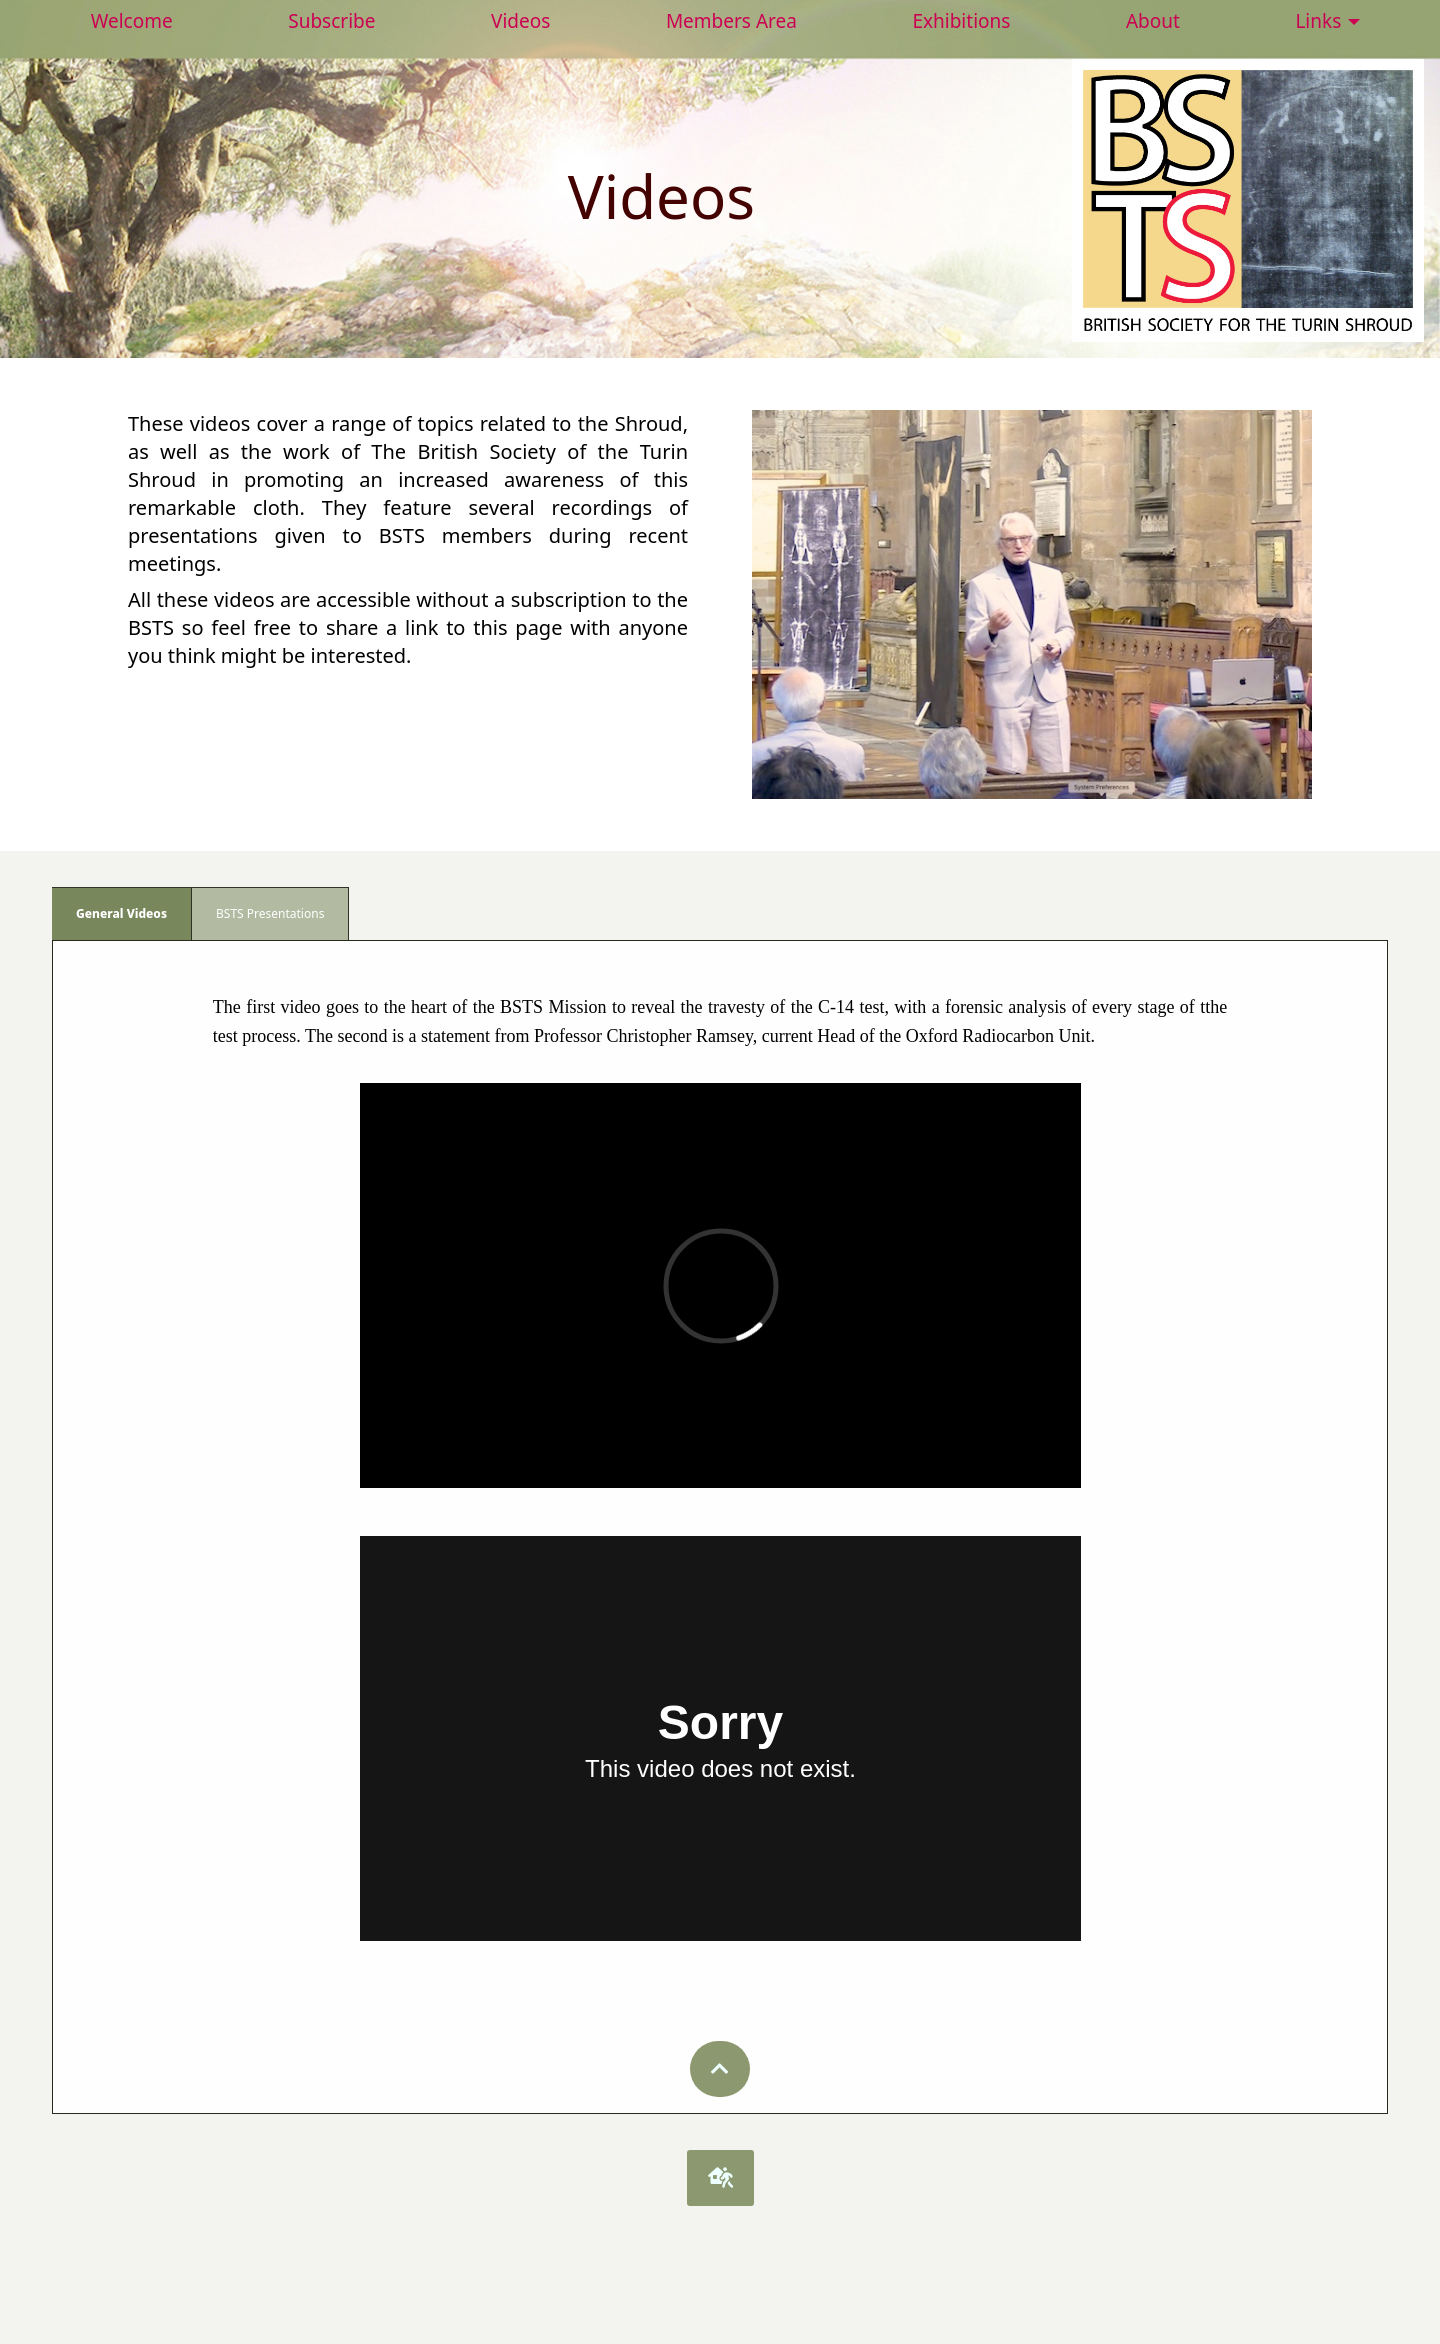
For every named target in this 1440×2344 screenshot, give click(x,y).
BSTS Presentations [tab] (270, 913)
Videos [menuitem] (520, 21)
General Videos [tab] (121, 913)
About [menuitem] (1153, 21)
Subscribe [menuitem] (331, 21)
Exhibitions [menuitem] (961, 21)
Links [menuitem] (1318, 21)
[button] (720, 2069)
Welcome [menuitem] (132, 21)
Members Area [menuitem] (731, 21)
